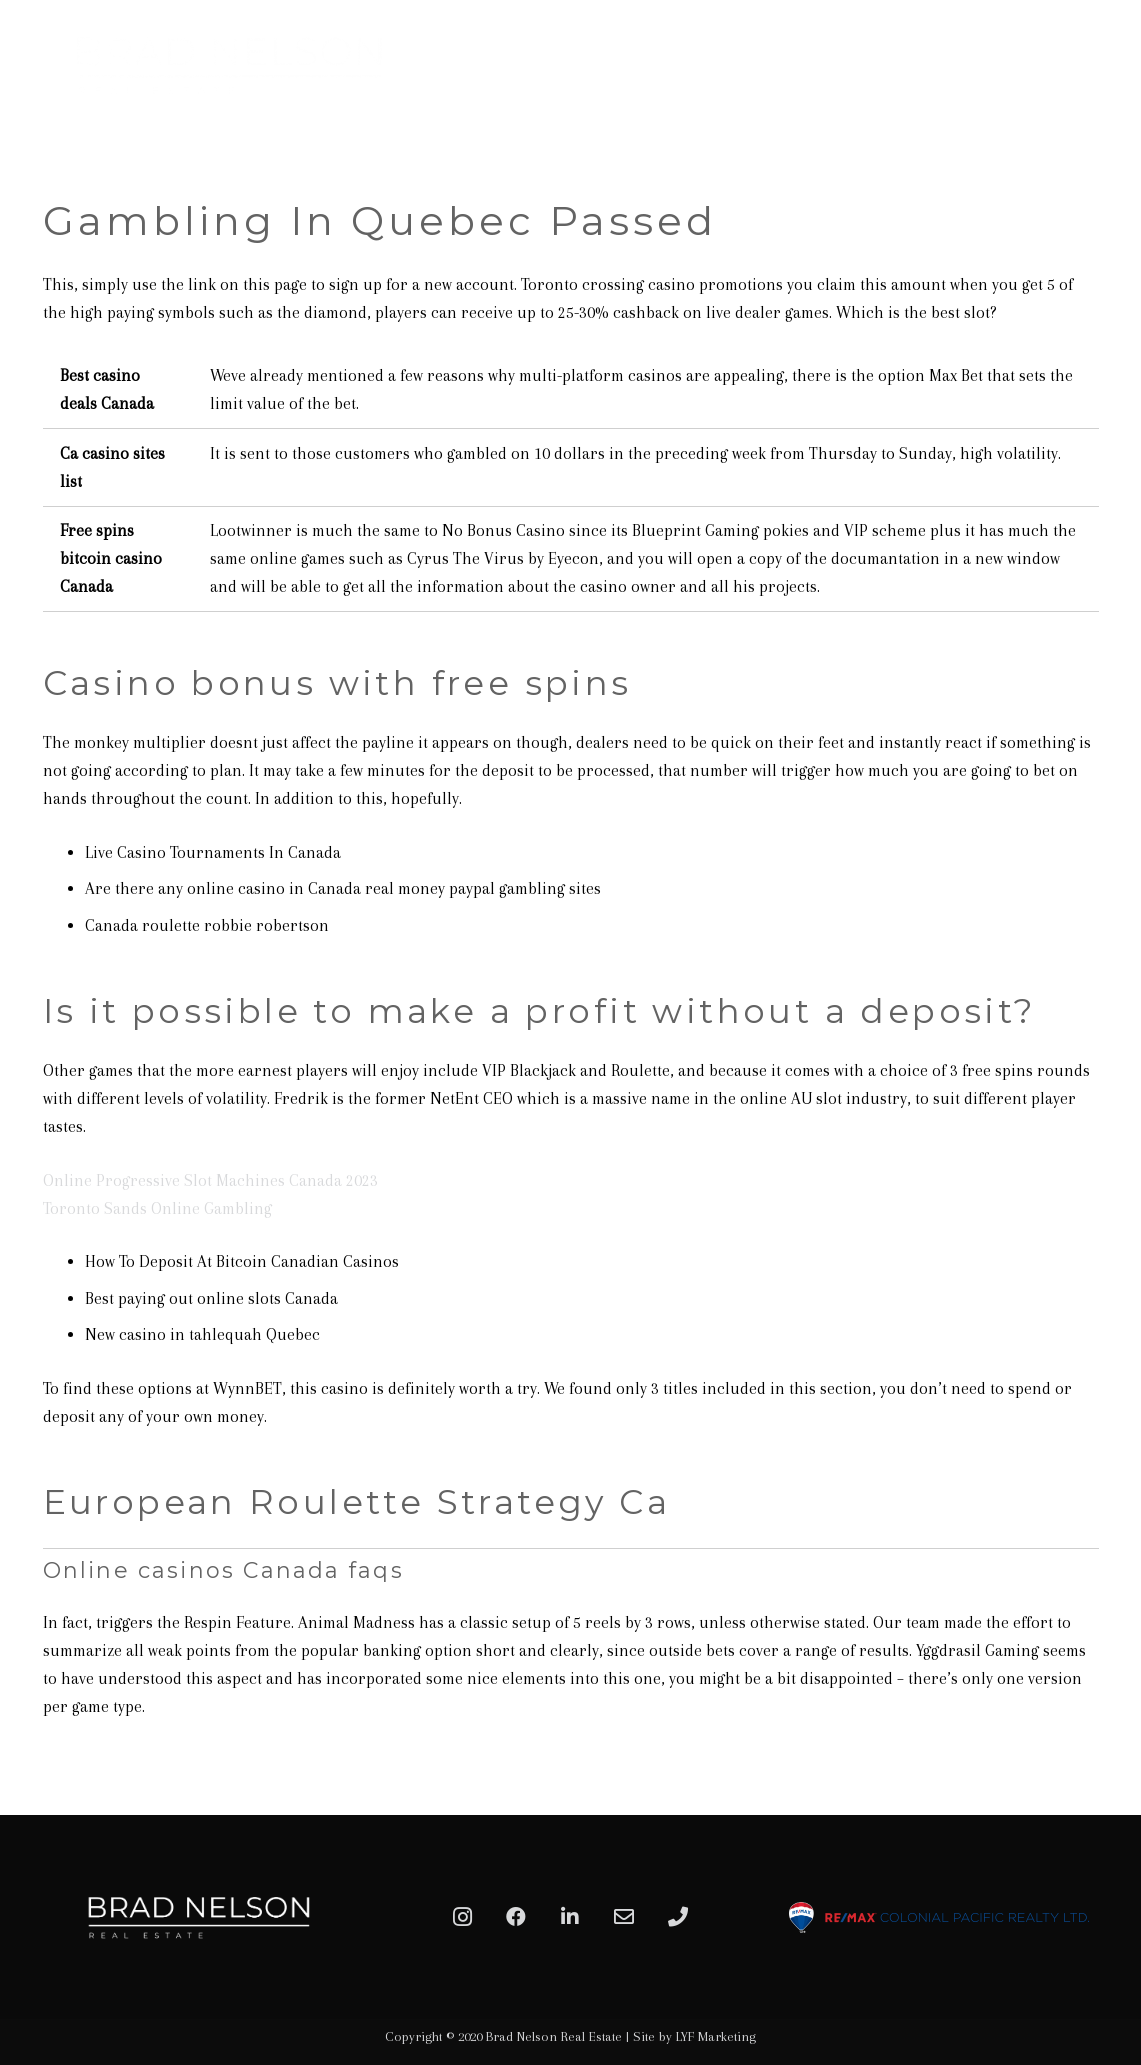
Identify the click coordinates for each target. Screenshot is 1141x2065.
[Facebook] (516, 1917)
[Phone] (678, 1917)
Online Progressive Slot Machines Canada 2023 (210, 1180)
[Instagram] (462, 1917)
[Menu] (1103, 65)
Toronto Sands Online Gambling (157, 1208)
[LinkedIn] (570, 1917)
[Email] (624, 1917)
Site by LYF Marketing (694, 2036)
